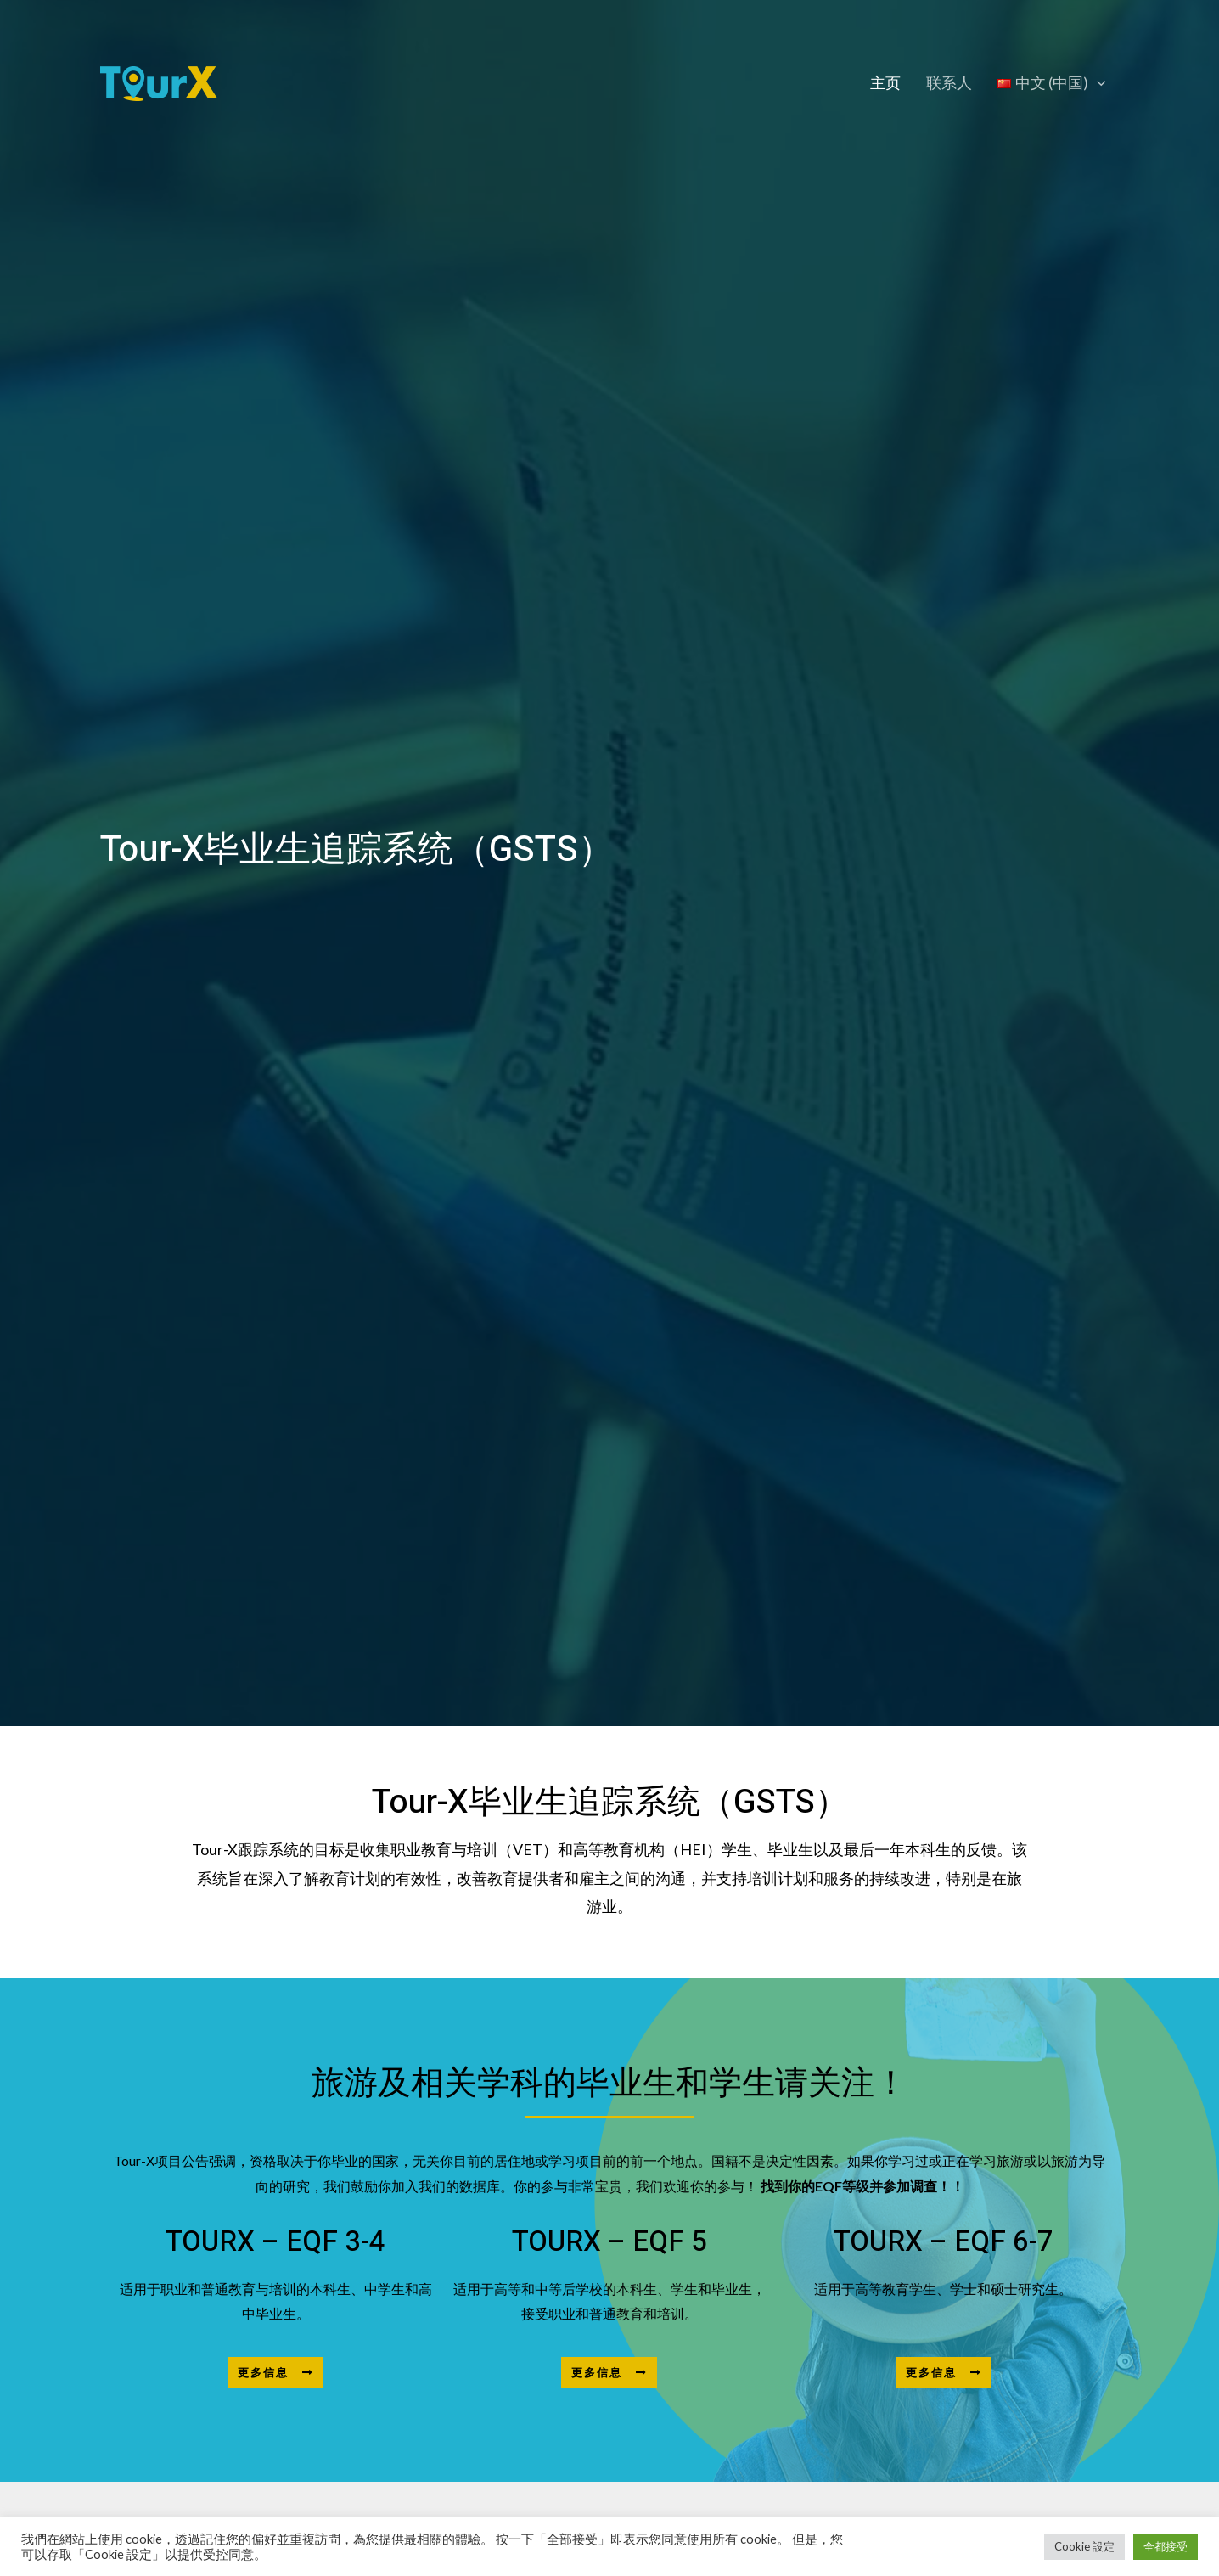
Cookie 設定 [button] (1084, 2546)
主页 (889, 83)
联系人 (952, 83)
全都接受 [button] (1165, 2546)
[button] (275, 2372)
